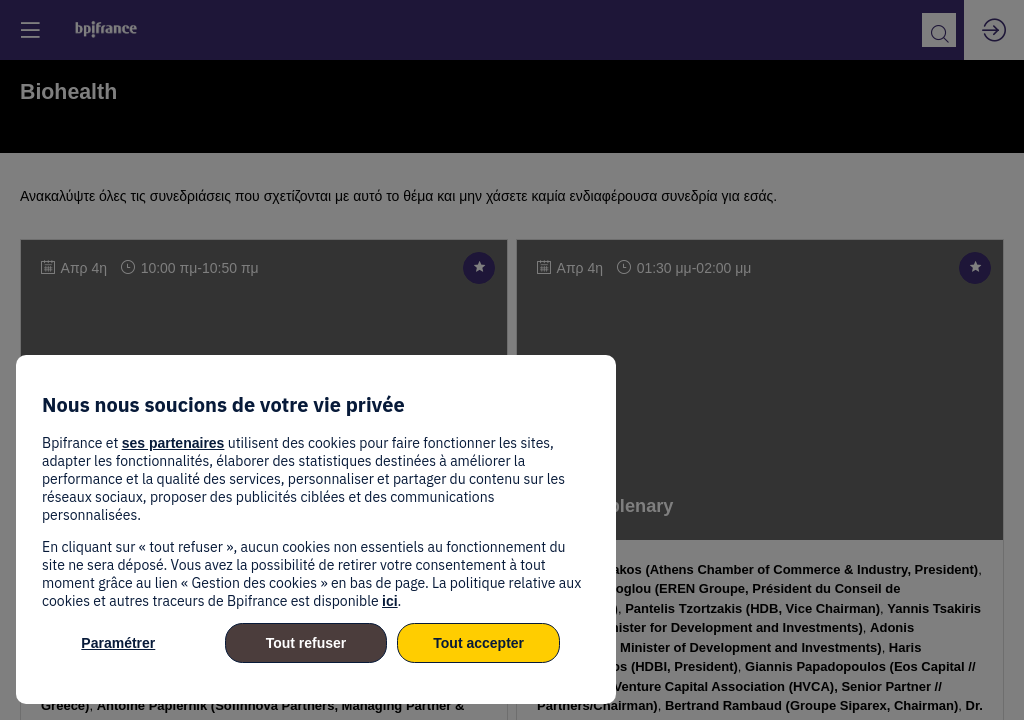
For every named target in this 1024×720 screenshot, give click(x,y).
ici (390, 601)
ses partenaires (173, 443)
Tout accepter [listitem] (478, 643)
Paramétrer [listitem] (118, 643)
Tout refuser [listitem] (306, 643)
